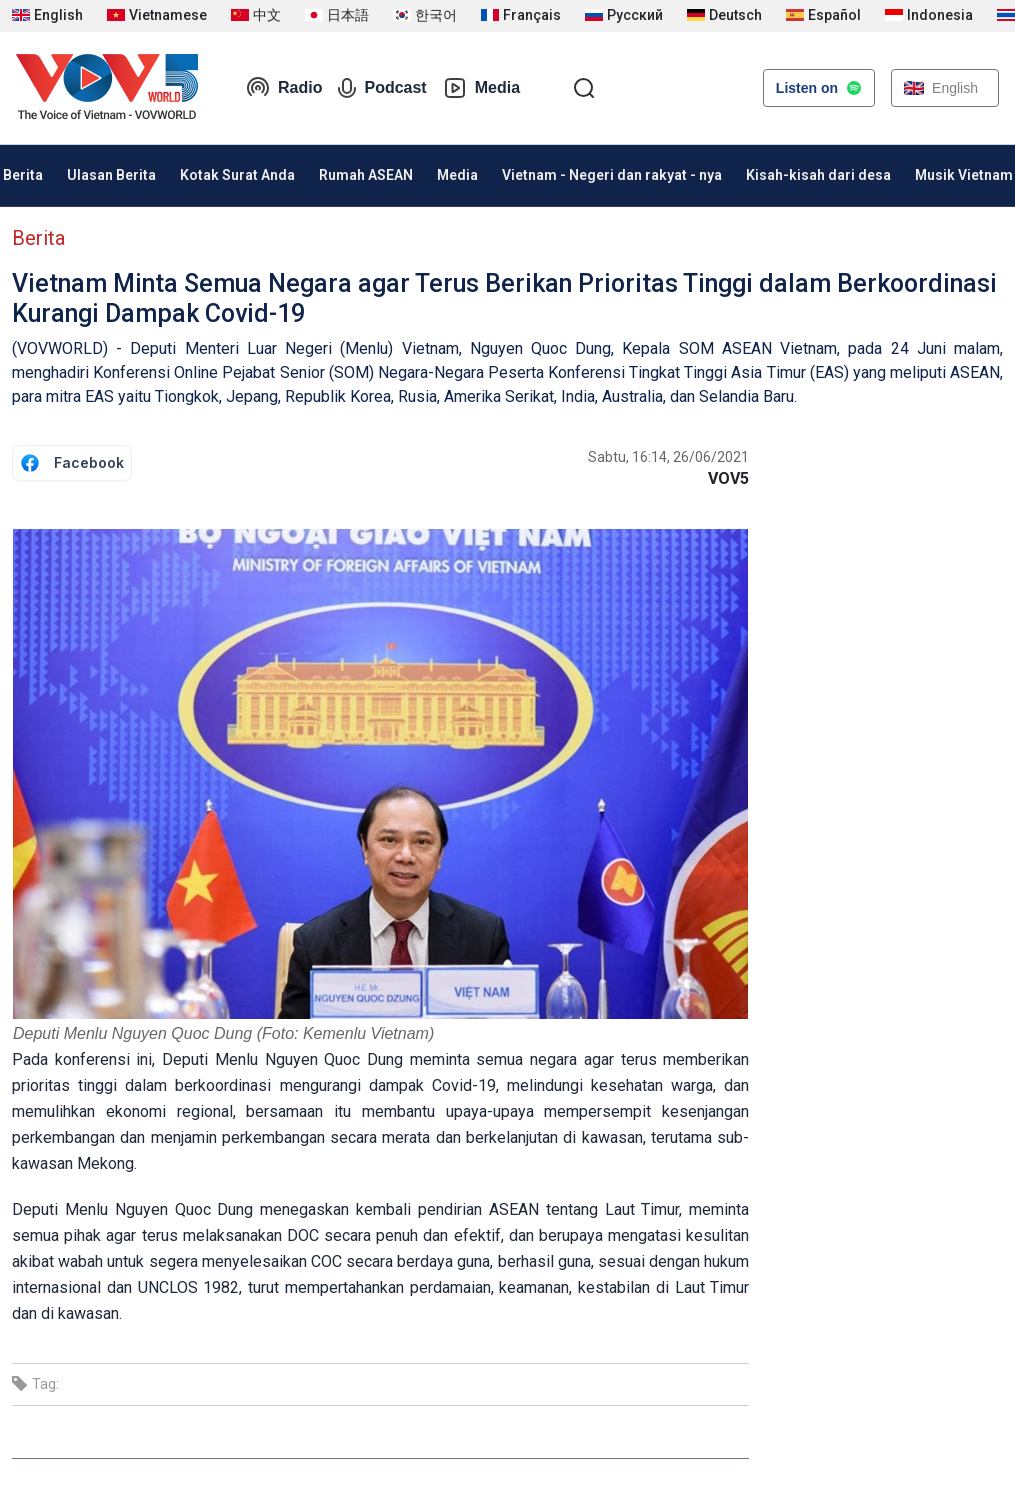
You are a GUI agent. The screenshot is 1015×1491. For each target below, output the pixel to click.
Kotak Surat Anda (237, 175)
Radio (284, 88)
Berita (38, 238)
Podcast (382, 88)
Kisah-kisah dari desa (818, 175)
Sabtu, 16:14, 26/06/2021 (668, 457)
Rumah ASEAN (366, 175)
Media (481, 88)
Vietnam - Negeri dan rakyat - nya (612, 175)
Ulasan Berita (111, 175)
